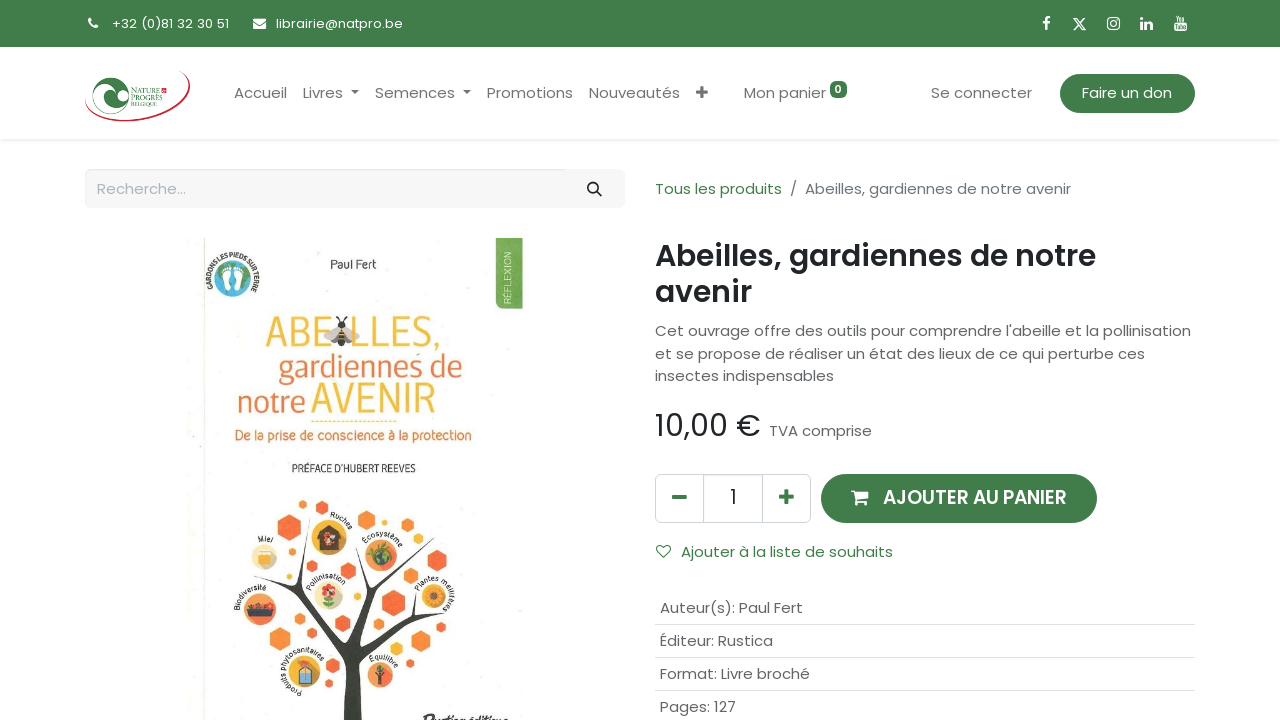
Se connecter (981, 92)
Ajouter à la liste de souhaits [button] (774, 551)
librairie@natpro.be (339, 23)
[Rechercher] (595, 188)
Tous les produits (718, 188)
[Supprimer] (679, 498)
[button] (702, 93)
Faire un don (1127, 92)
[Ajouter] (786, 498)
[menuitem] (260, 93)
